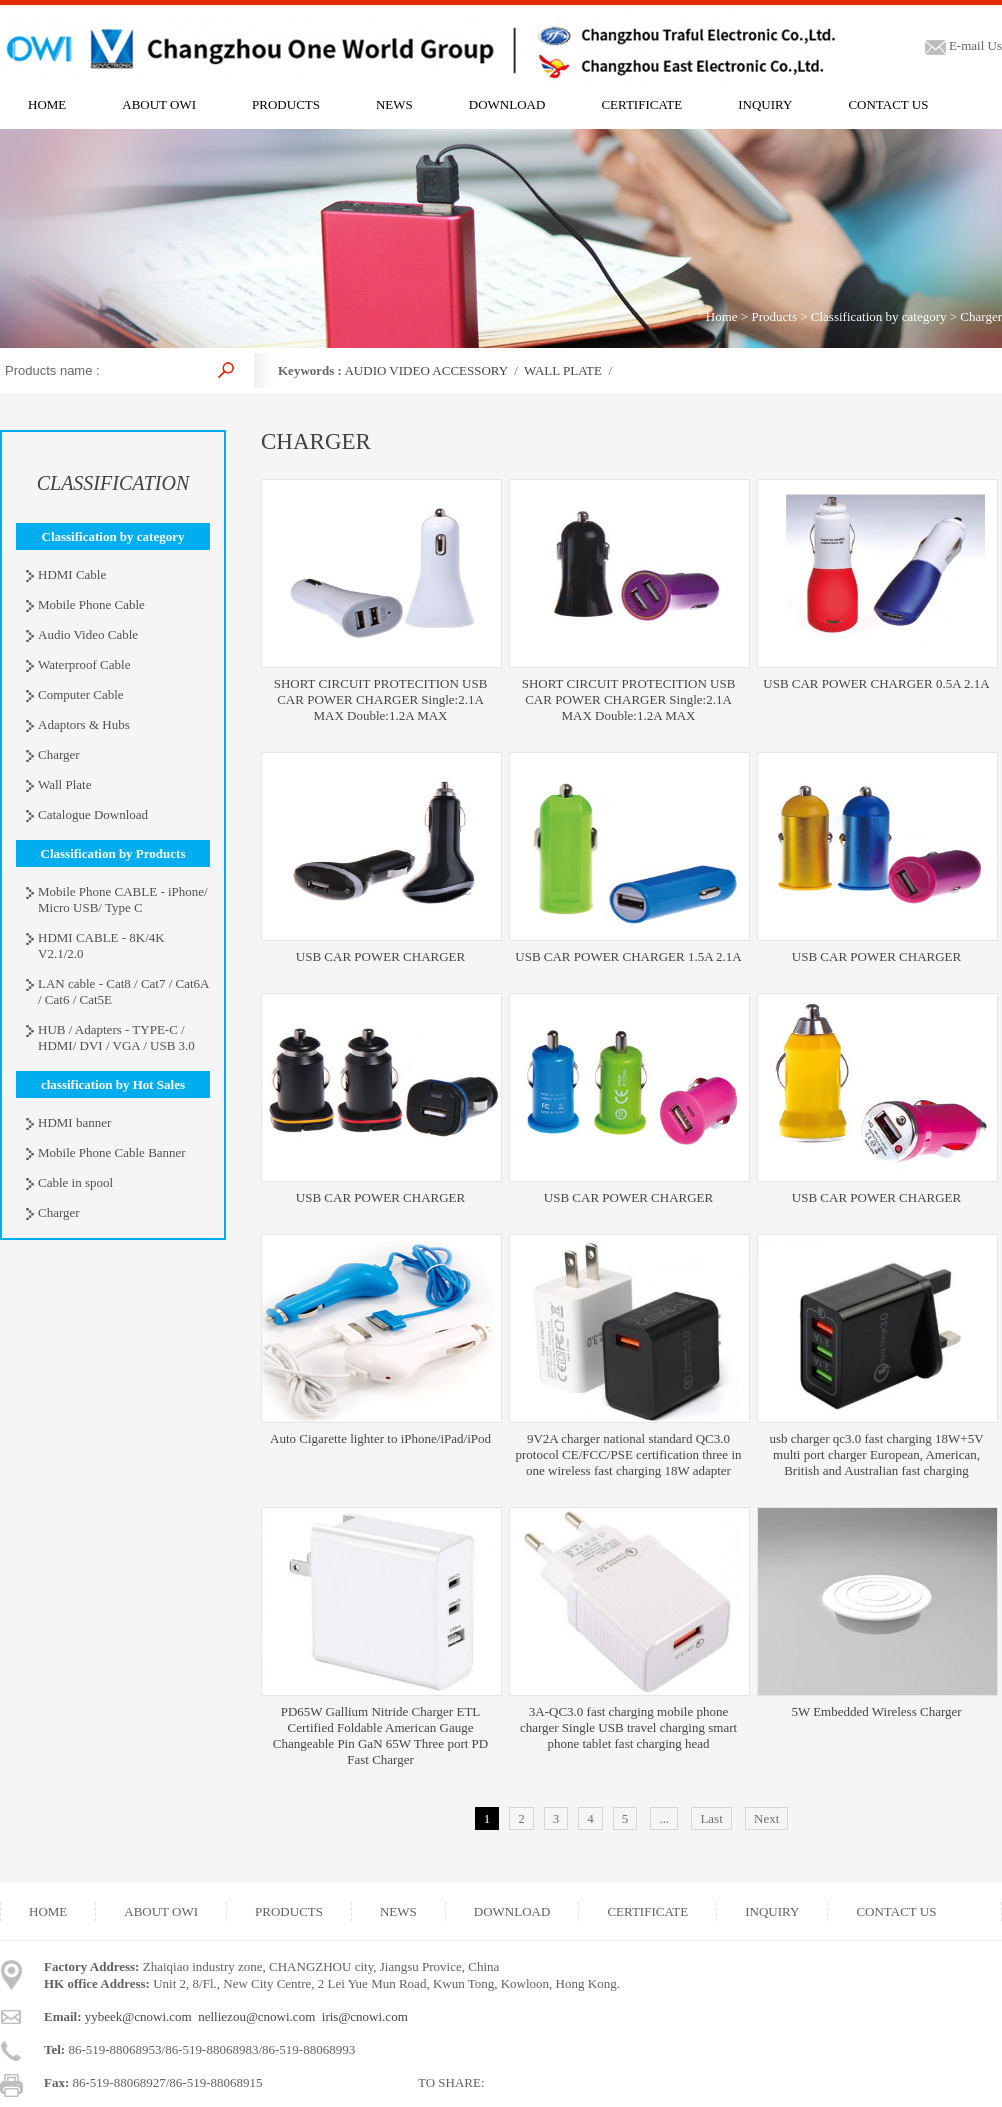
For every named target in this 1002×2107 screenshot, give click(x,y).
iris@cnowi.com (365, 2016)
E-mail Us (963, 45)
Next (766, 1818)
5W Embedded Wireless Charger (876, 1711)
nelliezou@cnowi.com (256, 2016)
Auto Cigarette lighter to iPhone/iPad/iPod (380, 1438)
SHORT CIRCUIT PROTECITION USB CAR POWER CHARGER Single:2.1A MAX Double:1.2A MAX (381, 699)
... (664, 1818)
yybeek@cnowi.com (138, 2016)
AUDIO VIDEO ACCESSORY (425, 370)
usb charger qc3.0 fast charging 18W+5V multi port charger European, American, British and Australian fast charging (876, 1454)
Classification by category (879, 316)
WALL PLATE (563, 370)
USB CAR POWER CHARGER (380, 956)
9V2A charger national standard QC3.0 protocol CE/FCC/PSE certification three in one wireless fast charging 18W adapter (628, 1454)
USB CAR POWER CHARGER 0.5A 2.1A (876, 683)
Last (711, 1818)
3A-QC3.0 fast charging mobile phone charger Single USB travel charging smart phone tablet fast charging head (628, 1727)
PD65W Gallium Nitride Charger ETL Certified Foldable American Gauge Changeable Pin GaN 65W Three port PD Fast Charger (380, 1735)
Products (774, 316)
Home (722, 316)
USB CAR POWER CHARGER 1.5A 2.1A (628, 956)
